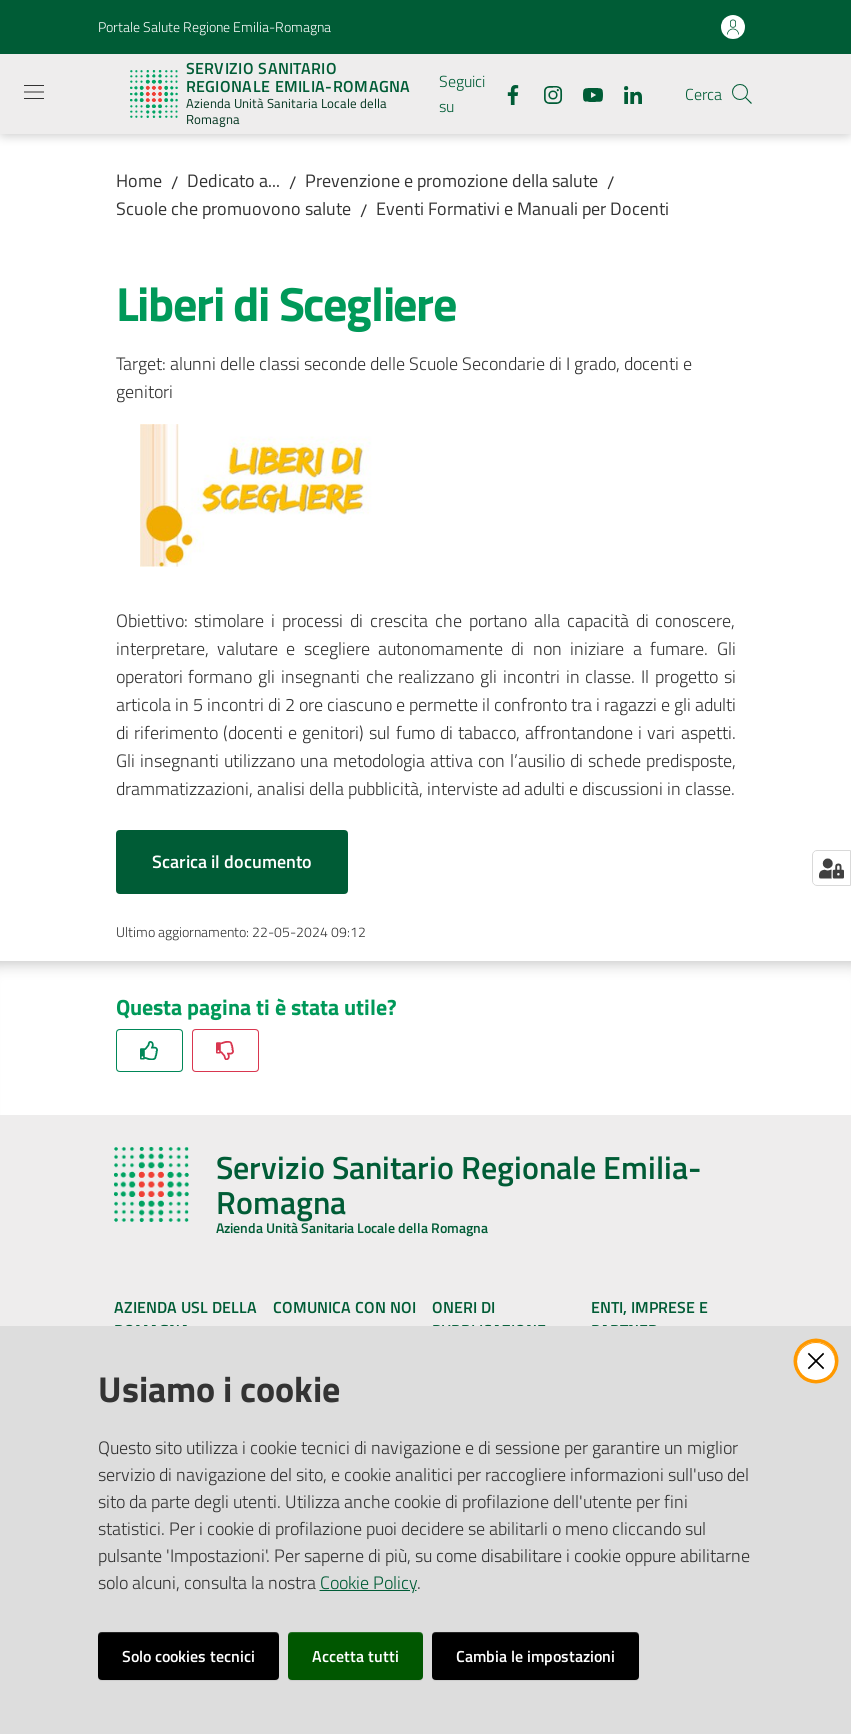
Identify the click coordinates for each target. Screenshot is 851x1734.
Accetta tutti (355, 1656)
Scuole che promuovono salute (233, 208)
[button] (742, 94)
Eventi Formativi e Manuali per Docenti (522, 208)
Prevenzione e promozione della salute (451, 180)
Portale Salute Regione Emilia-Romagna (214, 26)
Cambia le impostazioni (535, 1656)
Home (139, 180)
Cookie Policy (368, 1582)
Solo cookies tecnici (188, 1656)
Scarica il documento (232, 861)
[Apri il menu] (34, 92)
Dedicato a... (233, 180)
